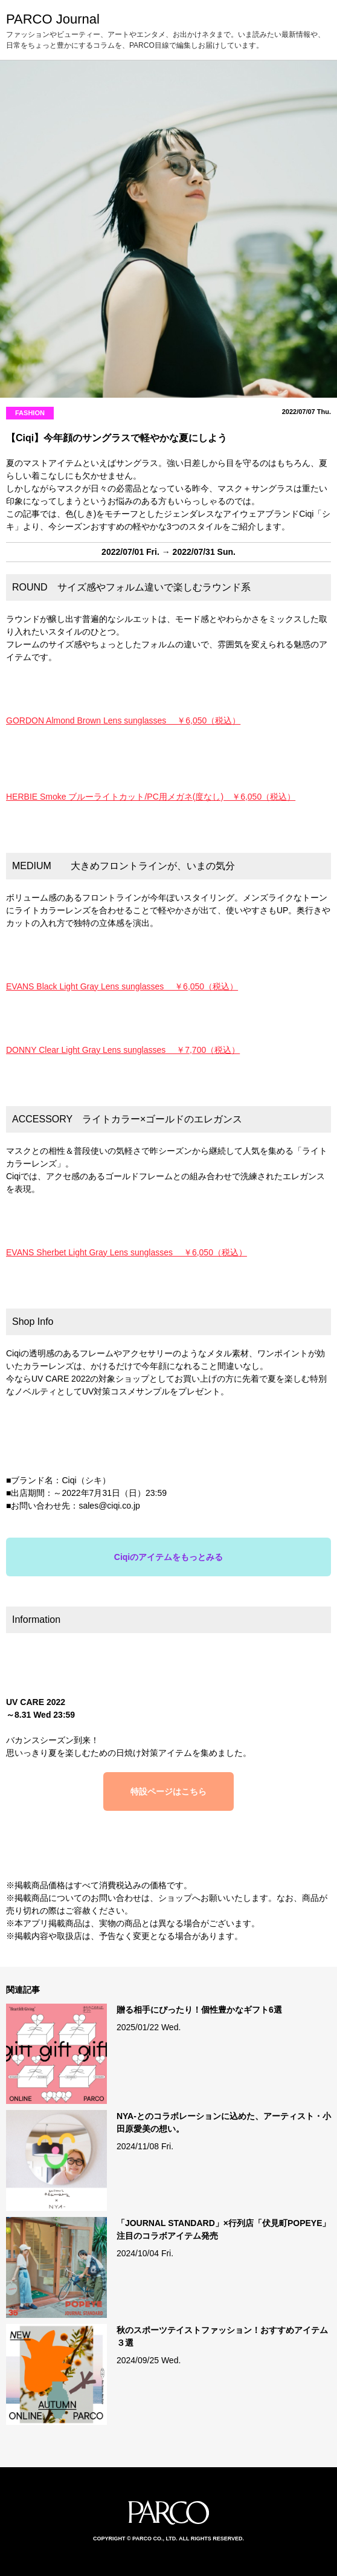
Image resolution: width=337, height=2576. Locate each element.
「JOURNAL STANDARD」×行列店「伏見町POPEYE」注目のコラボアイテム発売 (224, 2229)
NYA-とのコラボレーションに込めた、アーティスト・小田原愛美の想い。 (224, 2122)
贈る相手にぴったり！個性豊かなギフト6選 (199, 2010)
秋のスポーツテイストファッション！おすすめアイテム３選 (222, 2336)
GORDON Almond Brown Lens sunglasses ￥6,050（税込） (123, 720)
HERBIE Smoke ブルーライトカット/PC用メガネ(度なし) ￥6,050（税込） (150, 796)
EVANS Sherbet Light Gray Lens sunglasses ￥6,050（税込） (126, 1252)
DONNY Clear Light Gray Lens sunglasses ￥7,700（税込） (123, 1050)
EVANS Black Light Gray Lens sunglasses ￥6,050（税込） (122, 986)
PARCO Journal (53, 19)
